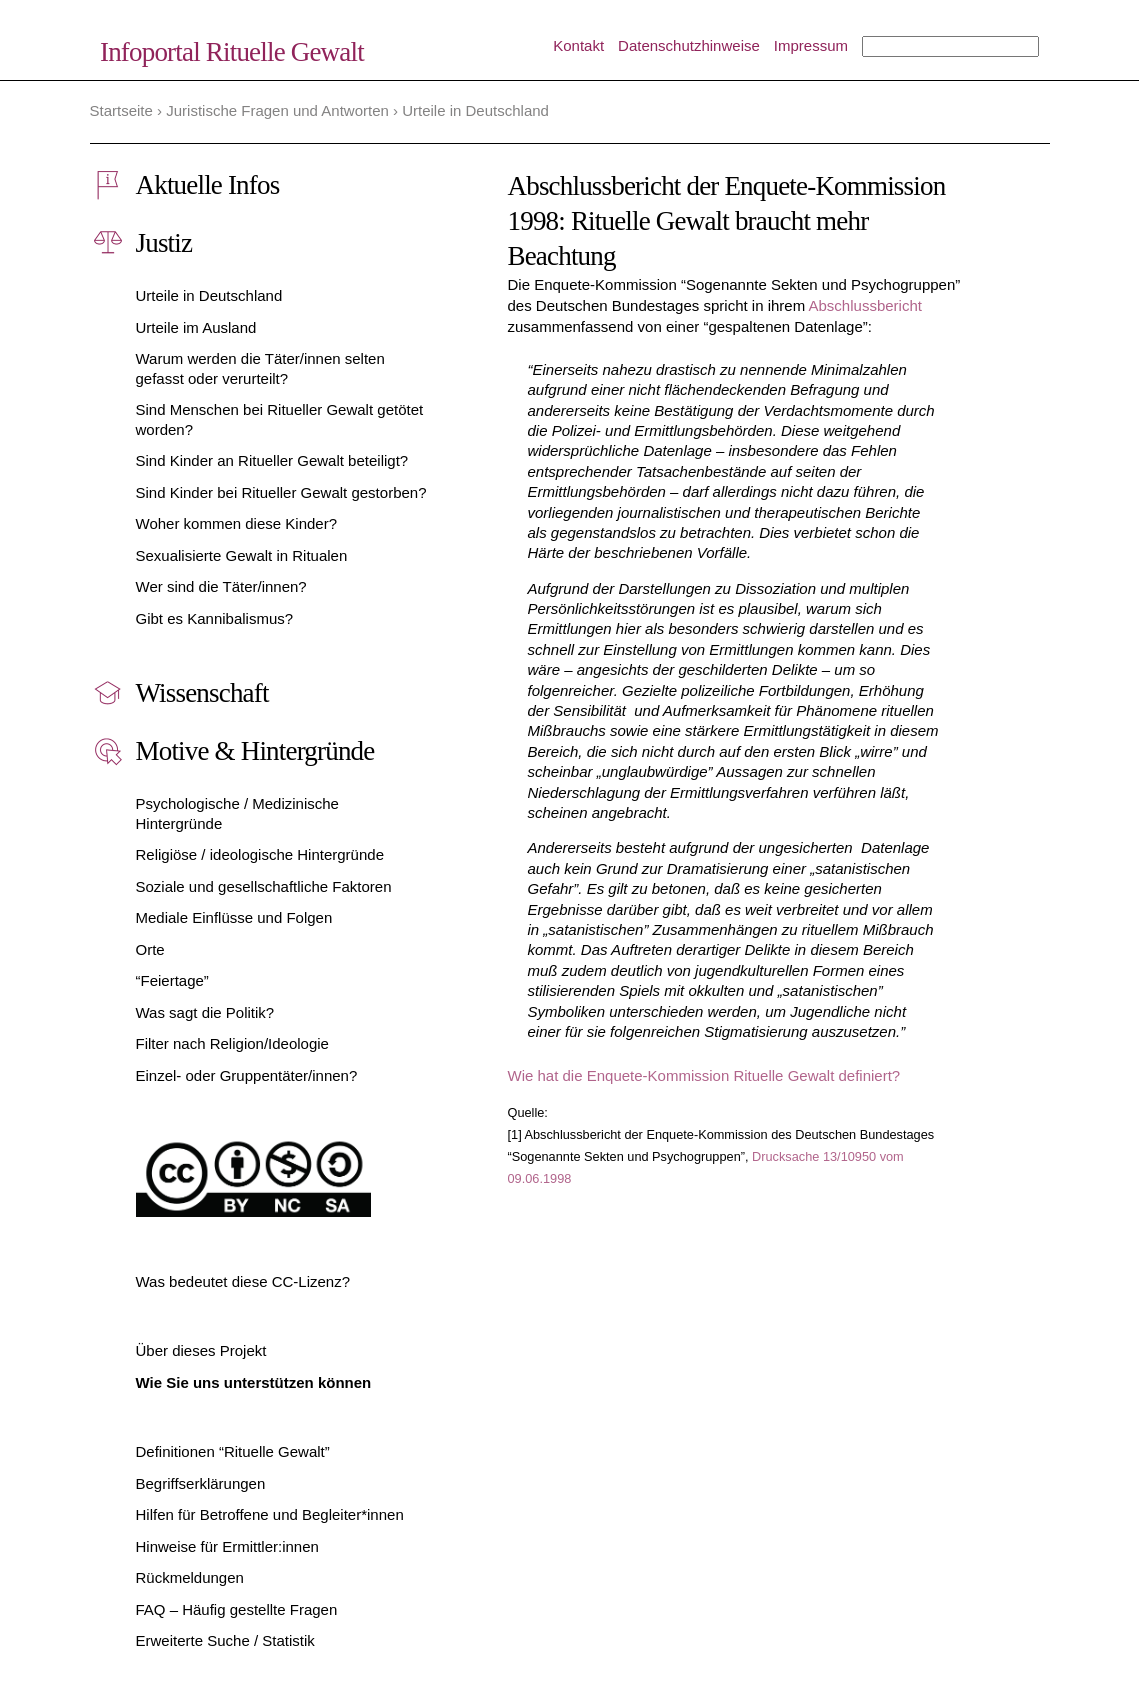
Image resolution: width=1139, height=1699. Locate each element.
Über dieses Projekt (201, 1350)
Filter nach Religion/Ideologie (232, 1043)
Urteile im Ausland (196, 327)
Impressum (811, 45)
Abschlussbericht (865, 305)
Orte (150, 949)
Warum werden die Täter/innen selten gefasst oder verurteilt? (260, 368)
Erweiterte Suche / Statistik (225, 1640)
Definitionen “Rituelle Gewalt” (233, 1451)
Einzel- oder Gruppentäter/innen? (247, 1075)
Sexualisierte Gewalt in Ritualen (242, 555)
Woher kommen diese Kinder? (237, 523)
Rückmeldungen (190, 1577)
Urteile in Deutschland (209, 295)
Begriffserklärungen (201, 1483)
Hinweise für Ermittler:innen (227, 1546)
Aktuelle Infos (208, 185)
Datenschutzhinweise (689, 45)
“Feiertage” (172, 980)
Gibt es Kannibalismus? (215, 618)
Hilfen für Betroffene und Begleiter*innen (270, 1514)
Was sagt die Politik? (205, 1012)
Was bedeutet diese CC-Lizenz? (243, 1281)
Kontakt (578, 45)
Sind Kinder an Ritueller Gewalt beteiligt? (272, 460)
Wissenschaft (202, 693)
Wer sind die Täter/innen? (221, 586)
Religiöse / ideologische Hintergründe (260, 854)
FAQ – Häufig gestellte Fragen (237, 1609)
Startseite (121, 110)
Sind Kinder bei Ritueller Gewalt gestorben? (281, 492)
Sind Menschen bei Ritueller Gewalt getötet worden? (280, 419)
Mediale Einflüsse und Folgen (234, 917)
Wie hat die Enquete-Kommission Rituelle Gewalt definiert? (704, 1075)
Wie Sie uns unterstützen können (254, 1382)
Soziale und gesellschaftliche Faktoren (264, 886)
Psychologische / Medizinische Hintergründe (237, 813)
